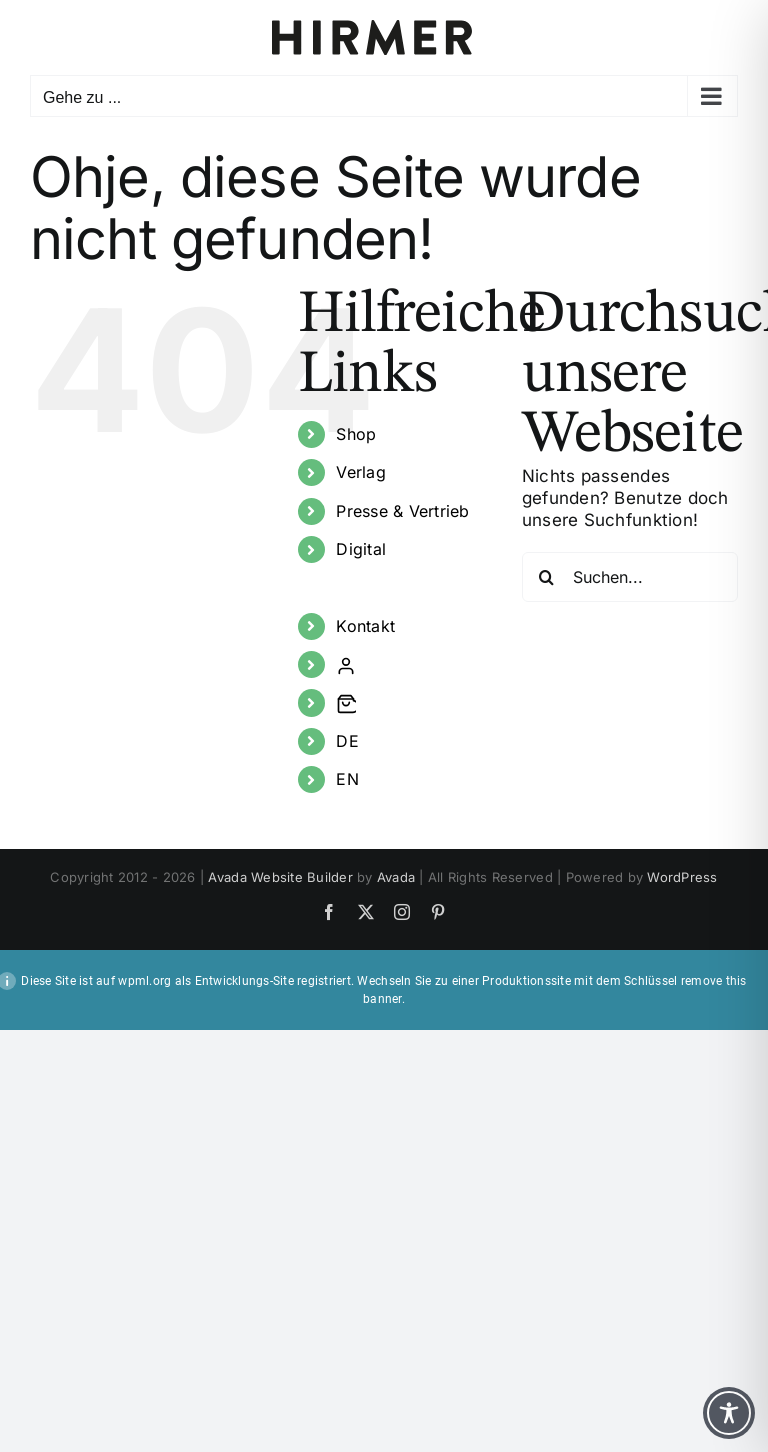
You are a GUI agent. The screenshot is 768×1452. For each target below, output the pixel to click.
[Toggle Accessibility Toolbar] (729, 1413)
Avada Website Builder (280, 877)
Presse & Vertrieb (402, 511)
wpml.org (144, 981)
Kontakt (365, 626)
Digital (361, 549)
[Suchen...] (630, 577)
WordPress (682, 877)
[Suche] (547, 577)
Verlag (361, 472)
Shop (356, 434)
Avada (396, 877)
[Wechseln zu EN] (414, 779)
